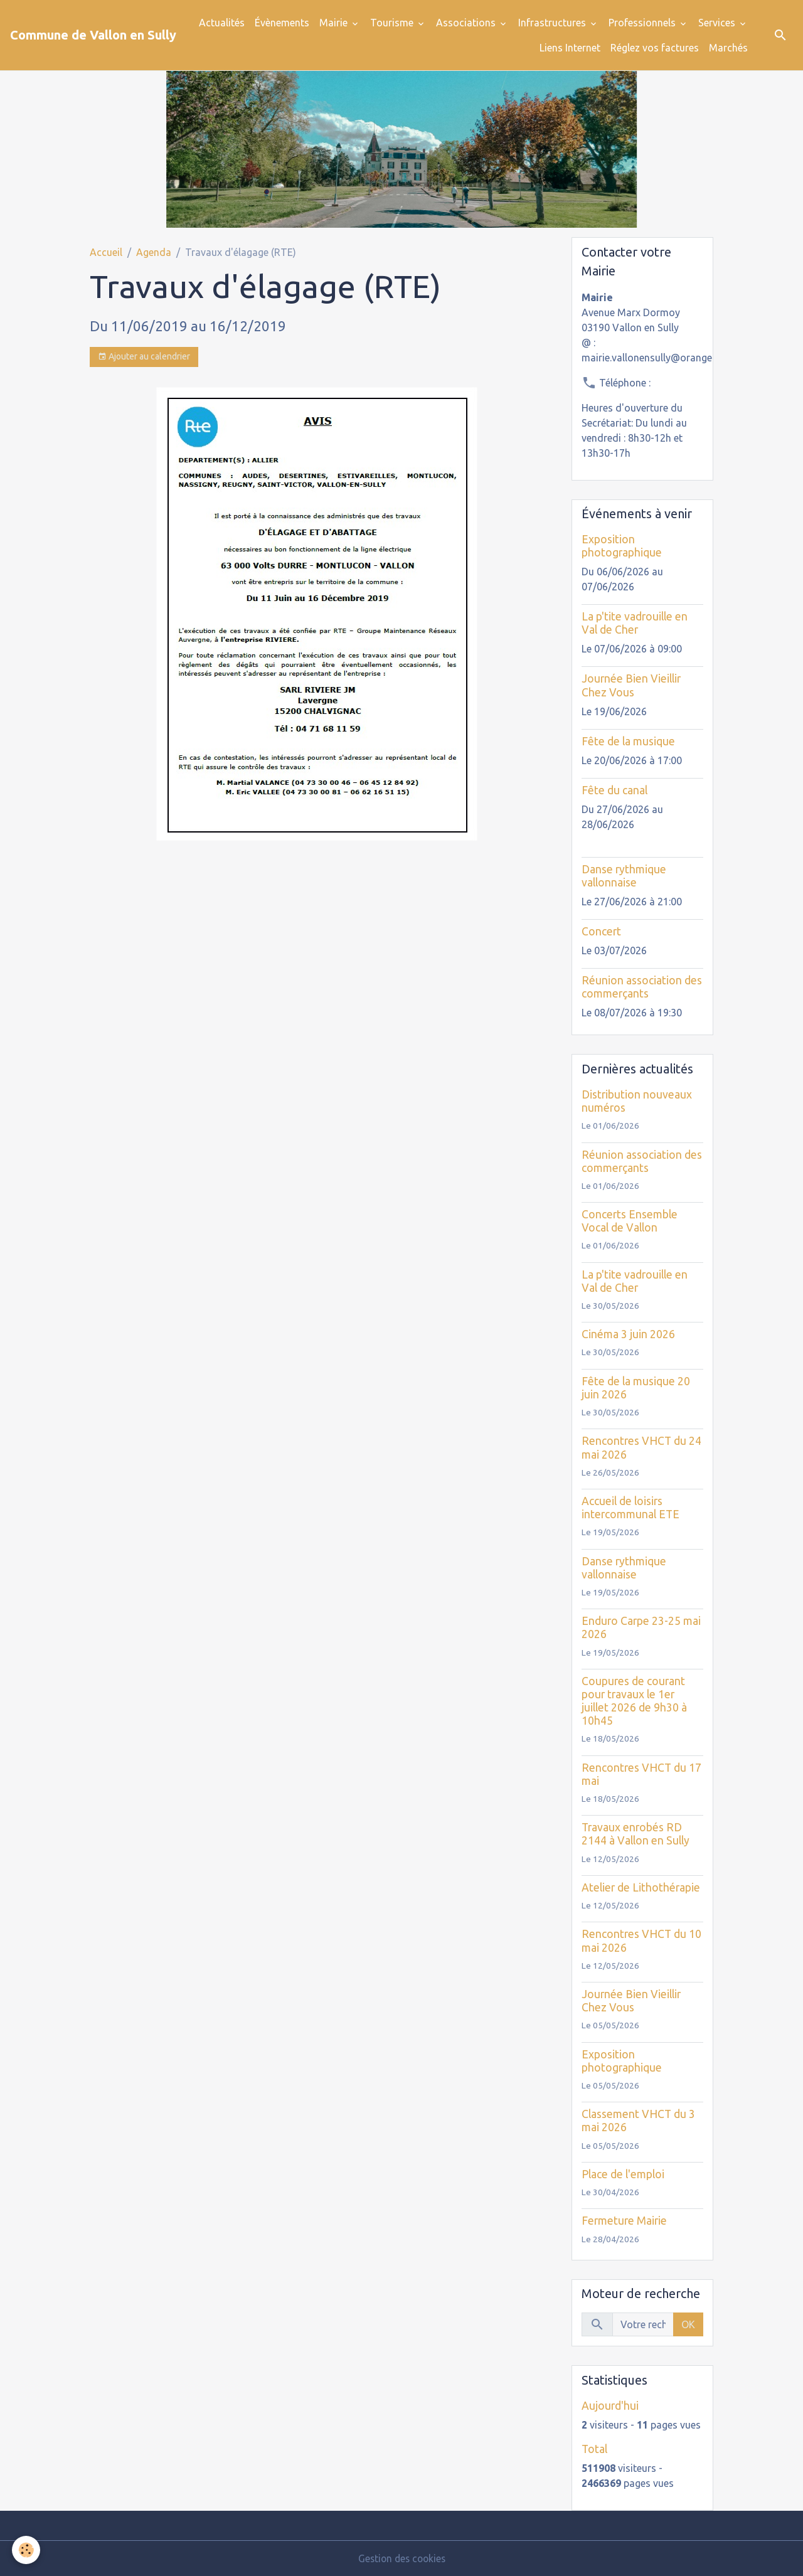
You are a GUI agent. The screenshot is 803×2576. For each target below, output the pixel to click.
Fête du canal (614, 790)
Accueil (106, 252)
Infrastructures (553, 22)
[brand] (93, 35)
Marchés (728, 47)
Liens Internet (570, 47)
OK (688, 2324)
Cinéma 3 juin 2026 (628, 1334)
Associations (467, 22)
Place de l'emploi (623, 2174)
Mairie (334, 22)
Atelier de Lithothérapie (641, 1887)
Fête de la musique (628, 741)
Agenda (153, 252)
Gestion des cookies (401, 2558)
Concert (601, 931)
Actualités (222, 22)
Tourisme (393, 22)
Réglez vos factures (654, 47)
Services (718, 22)
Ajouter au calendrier (144, 357)
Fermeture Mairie (624, 2221)
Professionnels (643, 22)
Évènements (282, 22)
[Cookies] (27, 2550)
